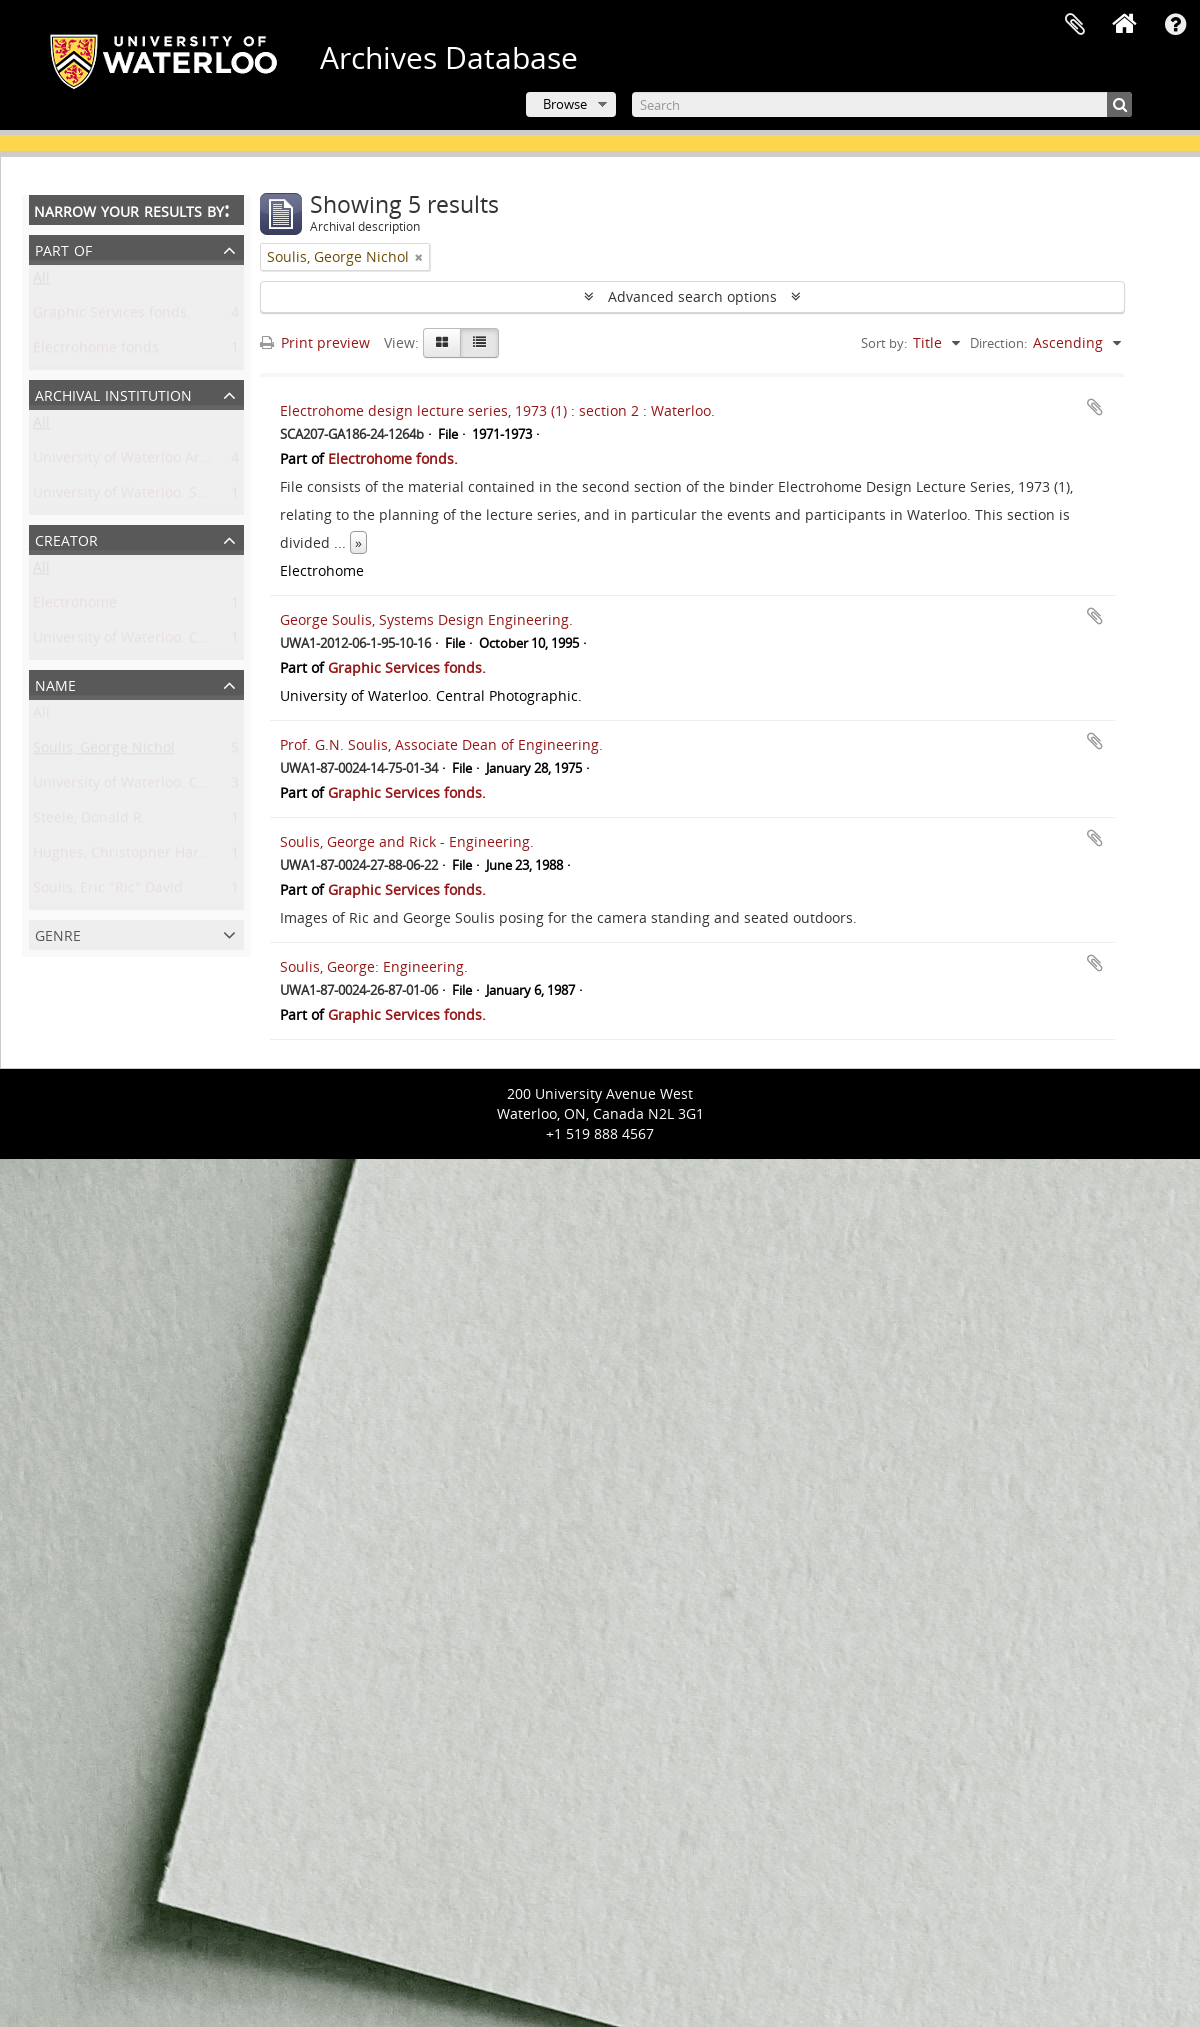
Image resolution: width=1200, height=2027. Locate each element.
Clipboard (1075, 25)
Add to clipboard (1095, 407)
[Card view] (442, 343)
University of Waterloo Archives (137, 461)
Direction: (998, 343)
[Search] (882, 104)
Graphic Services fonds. (112, 316)
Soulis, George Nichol (104, 751)
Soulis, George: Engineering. (374, 966)
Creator (66, 538)
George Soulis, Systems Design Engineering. (426, 619)
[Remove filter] (419, 257)
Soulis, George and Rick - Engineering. (407, 841)
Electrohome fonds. (98, 351)
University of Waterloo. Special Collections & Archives (211, 496)
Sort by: (884, 343)
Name (55, 683)
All (41, 281)
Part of (63, 248)
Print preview (315, 342)
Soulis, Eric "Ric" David (108, 891)
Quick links (1175, 25)
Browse (565, 104)
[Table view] (479, 343)
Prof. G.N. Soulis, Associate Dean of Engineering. (441, 744)
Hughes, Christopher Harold (126, 856)
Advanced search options (692, 296)
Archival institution (113, 393)
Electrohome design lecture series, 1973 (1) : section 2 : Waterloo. (497, 410)
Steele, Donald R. (89, 821)
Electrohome (75, 606)
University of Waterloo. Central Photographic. (184, 641)
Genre (58, 933)
